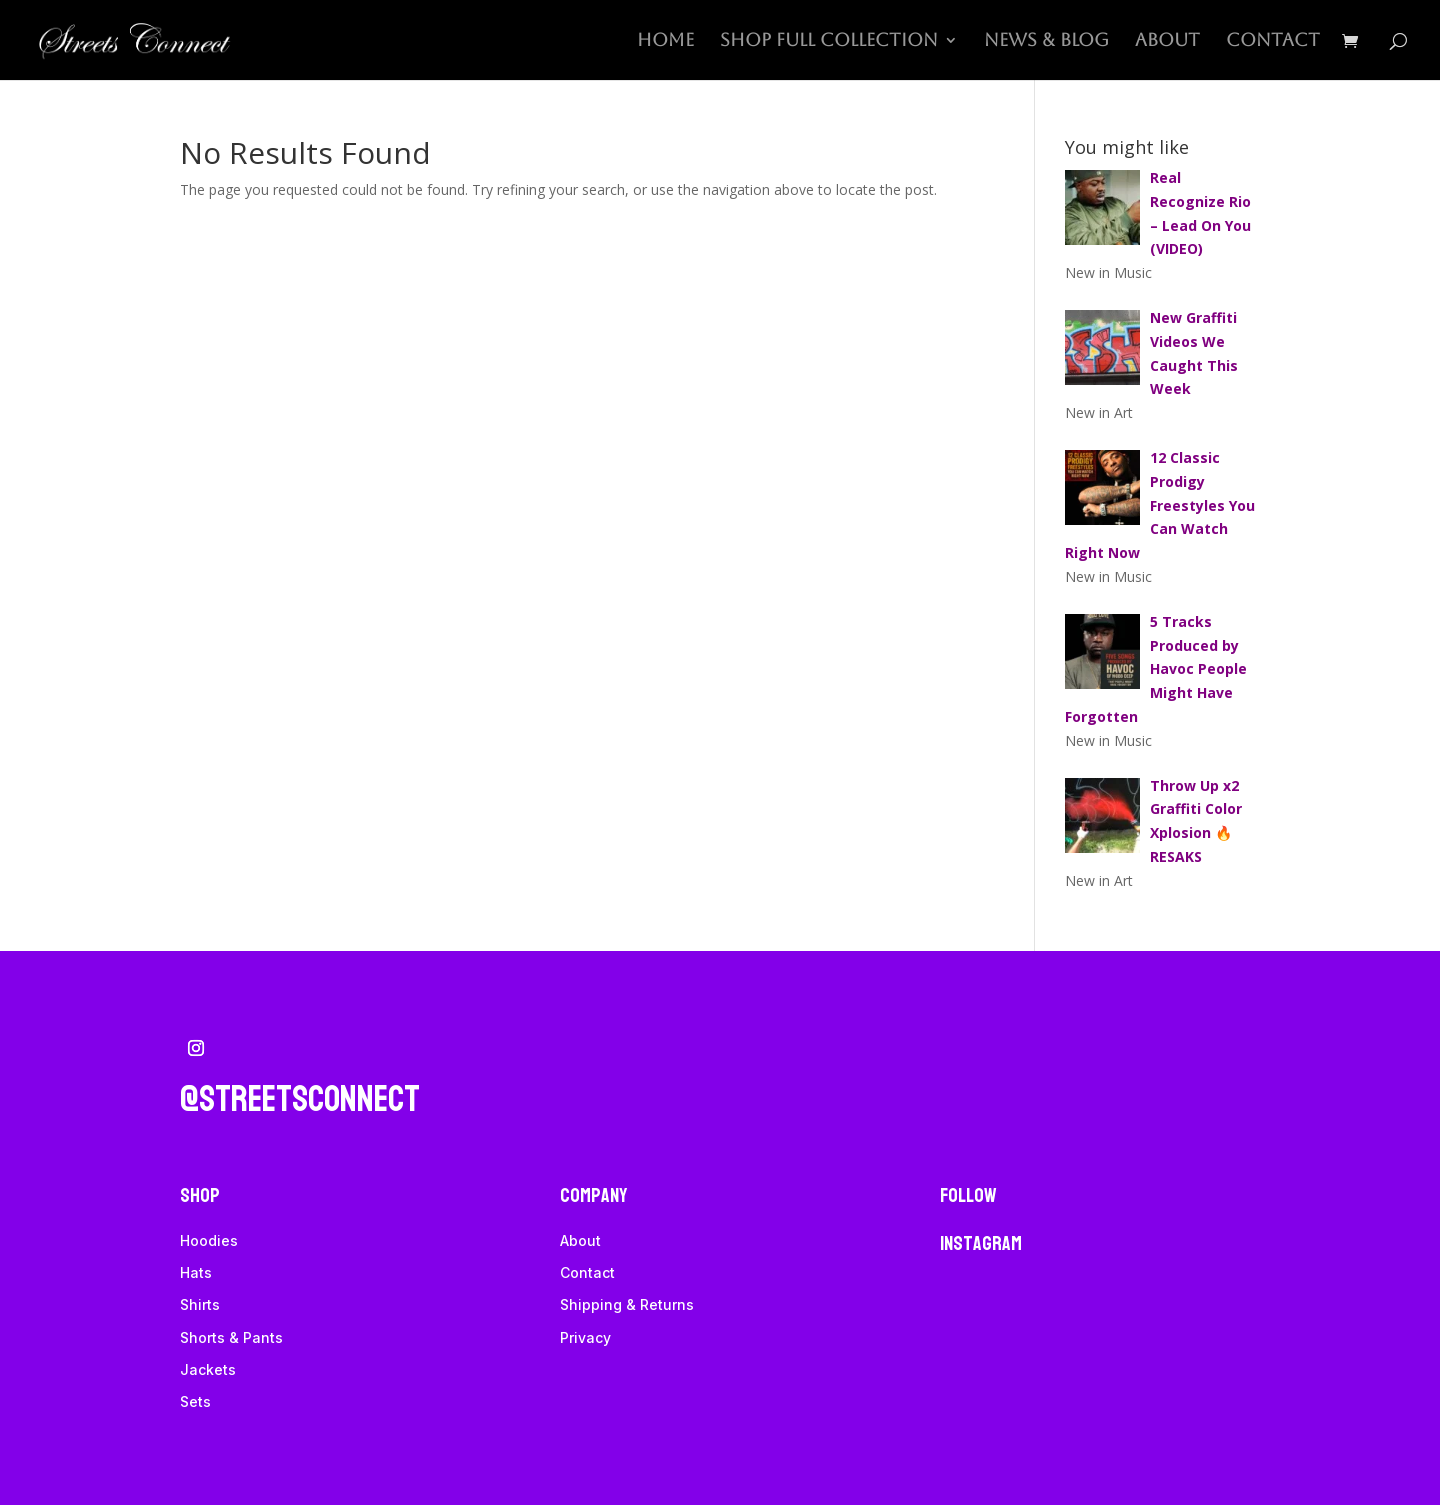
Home (665, 41)
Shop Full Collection (829, 41)
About (1167, 41)
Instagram (981, 1244)
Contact (1273, 41)
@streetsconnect (300, 1099)
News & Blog (1046, 41)
